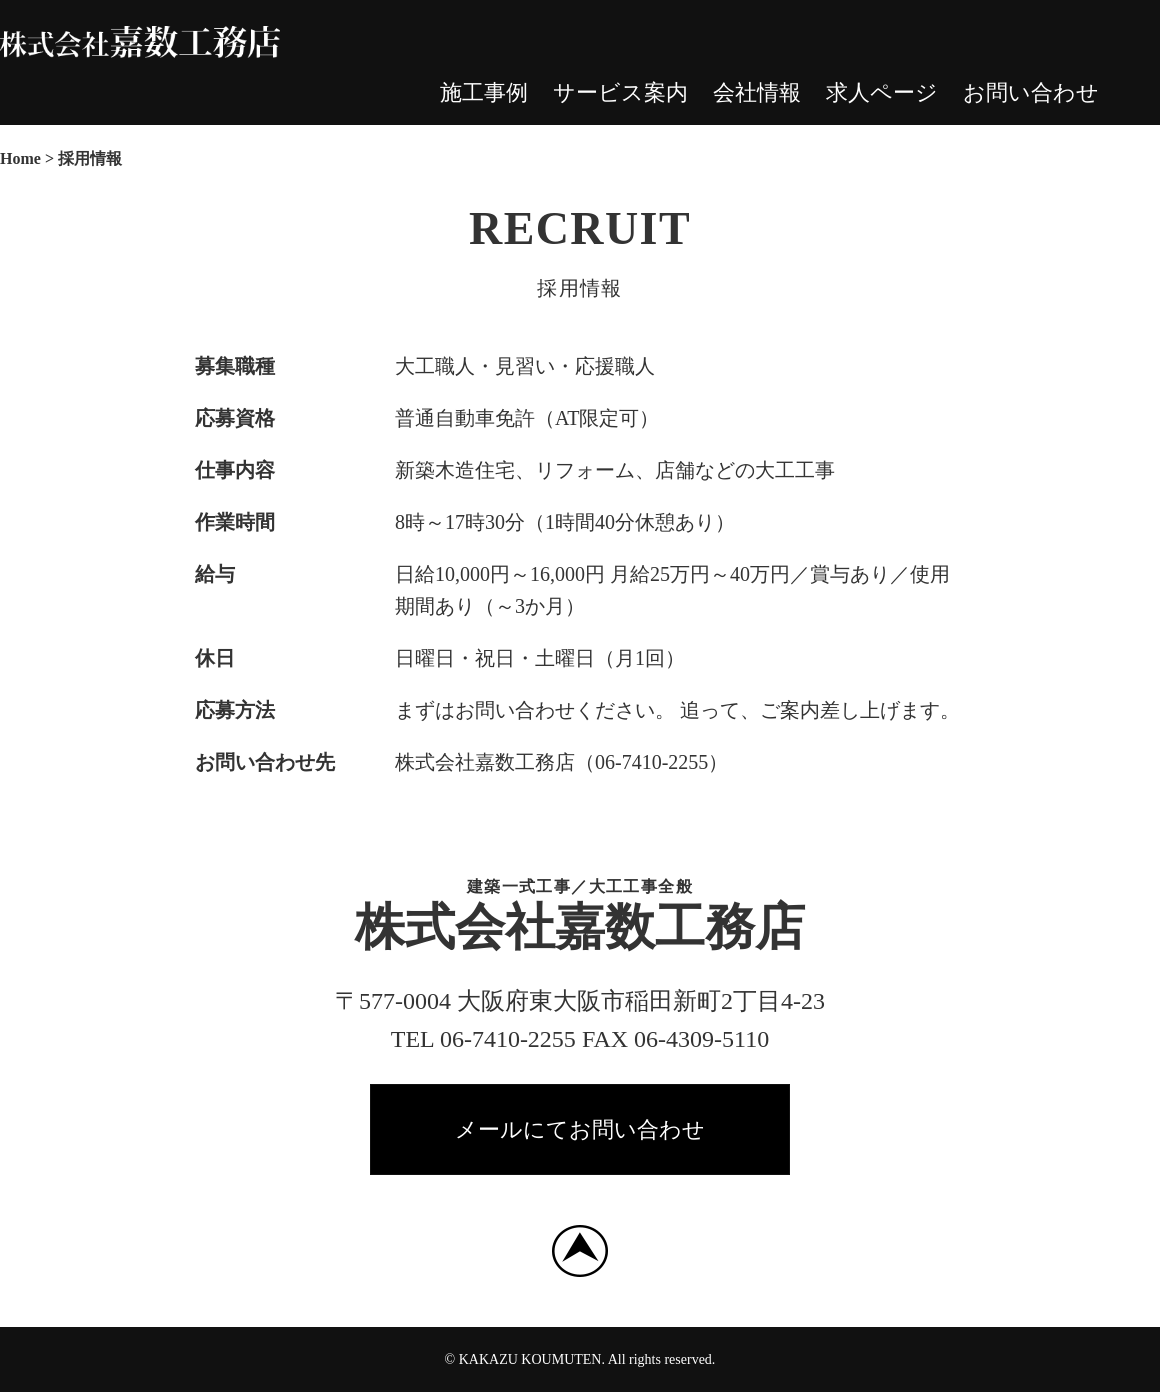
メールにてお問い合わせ (580, 1129)
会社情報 (757, 92)
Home (20, 158)
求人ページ (882, 92)
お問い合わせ (1031, 92)
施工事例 (484, 92)
